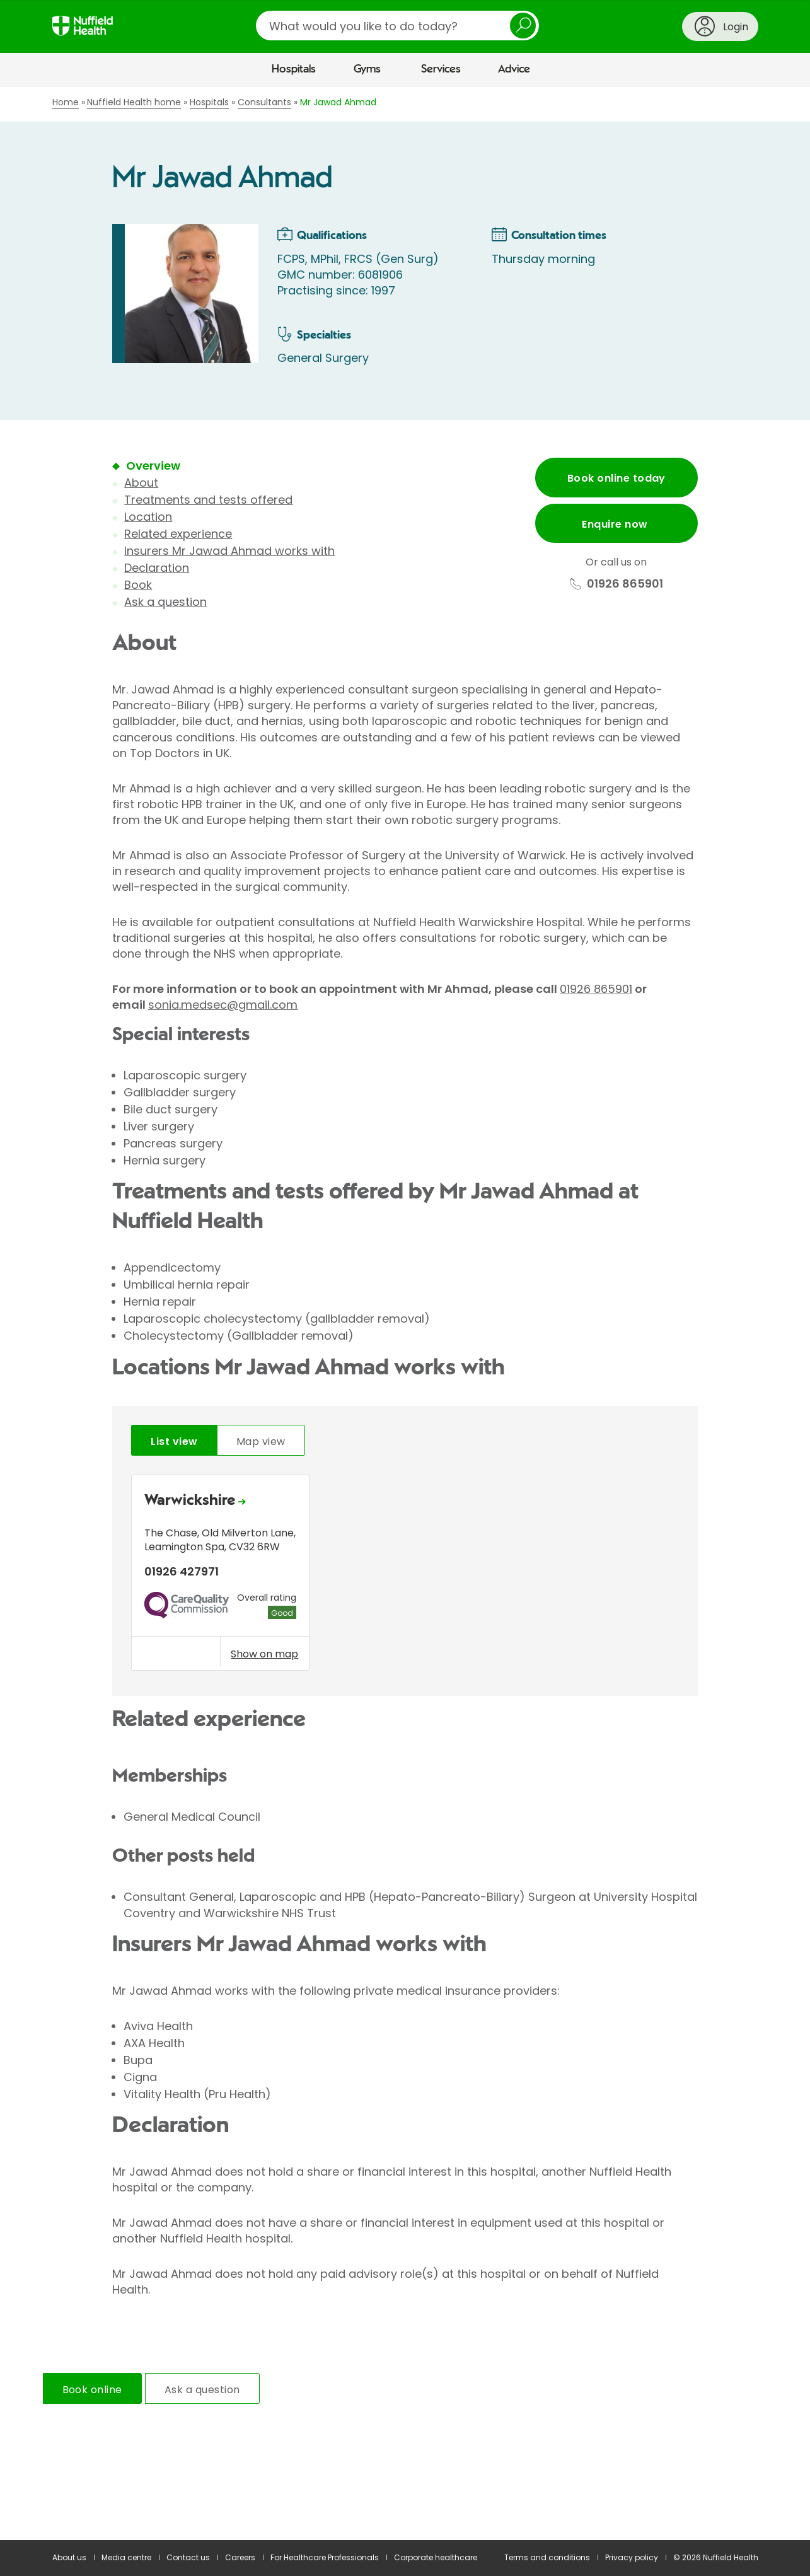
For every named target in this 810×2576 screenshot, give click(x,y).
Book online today (616, 478)
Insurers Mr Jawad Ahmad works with (229, 551)
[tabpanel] (404, 1576)
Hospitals (294, 69)
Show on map (264, 1654)
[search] (397, 25)
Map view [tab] (261, 1441)
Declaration (156, 568)
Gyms (367, 69)
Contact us (188, 2557)
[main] (405, 1314)
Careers (240, 2557)
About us (69, 2557)
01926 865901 (596, 989)
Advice (514, 69)
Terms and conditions (547, 2557)
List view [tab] (174, 1441)
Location (148, 517)
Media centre (126, 2557)
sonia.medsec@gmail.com (223, 1004)
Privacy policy (631, 2557)
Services (441, 69)
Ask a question (165, 602)
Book (138, 585)
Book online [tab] (92, 2389)
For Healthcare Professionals (324, 2557)
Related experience (178, 534)
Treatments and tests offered (208, 500)
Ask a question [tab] (202, 2389)
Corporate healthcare (435, 2557)
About (141, 482)
